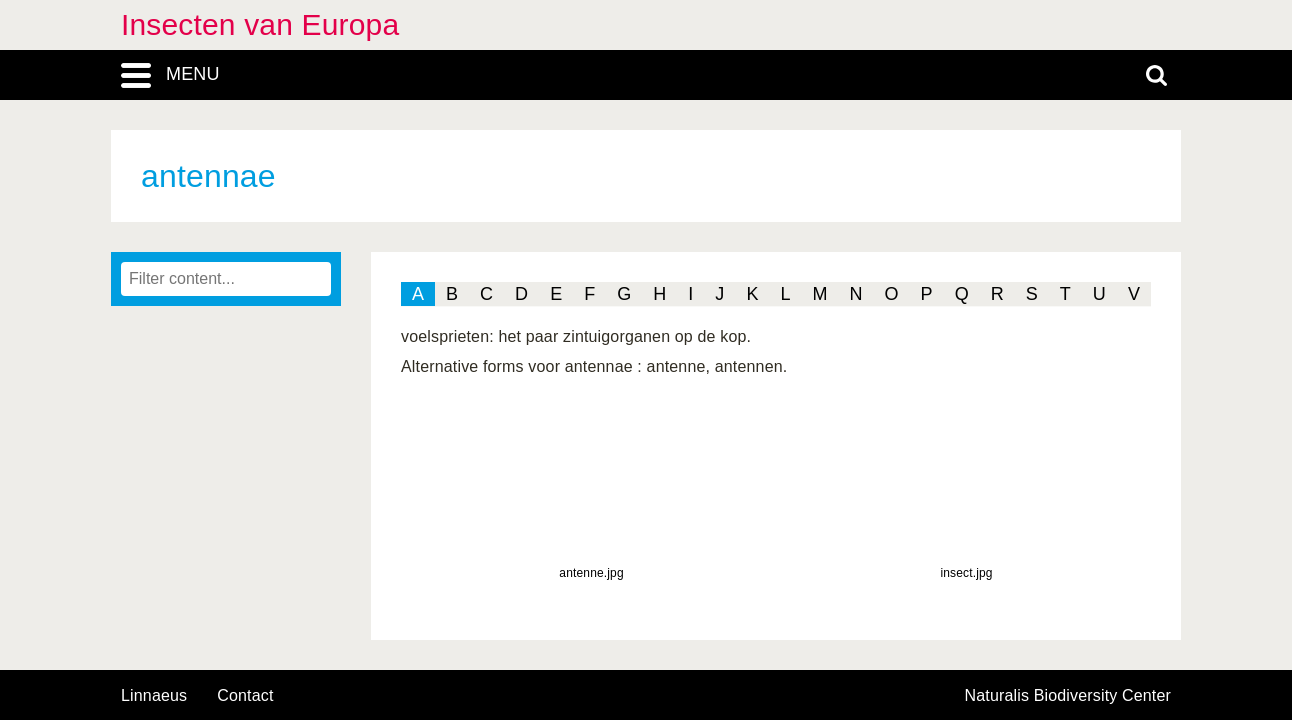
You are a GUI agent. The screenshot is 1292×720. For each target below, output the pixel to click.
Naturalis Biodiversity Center (1068, 696)
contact (245, 695)
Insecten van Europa (260, 24)
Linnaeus (154, 696)
